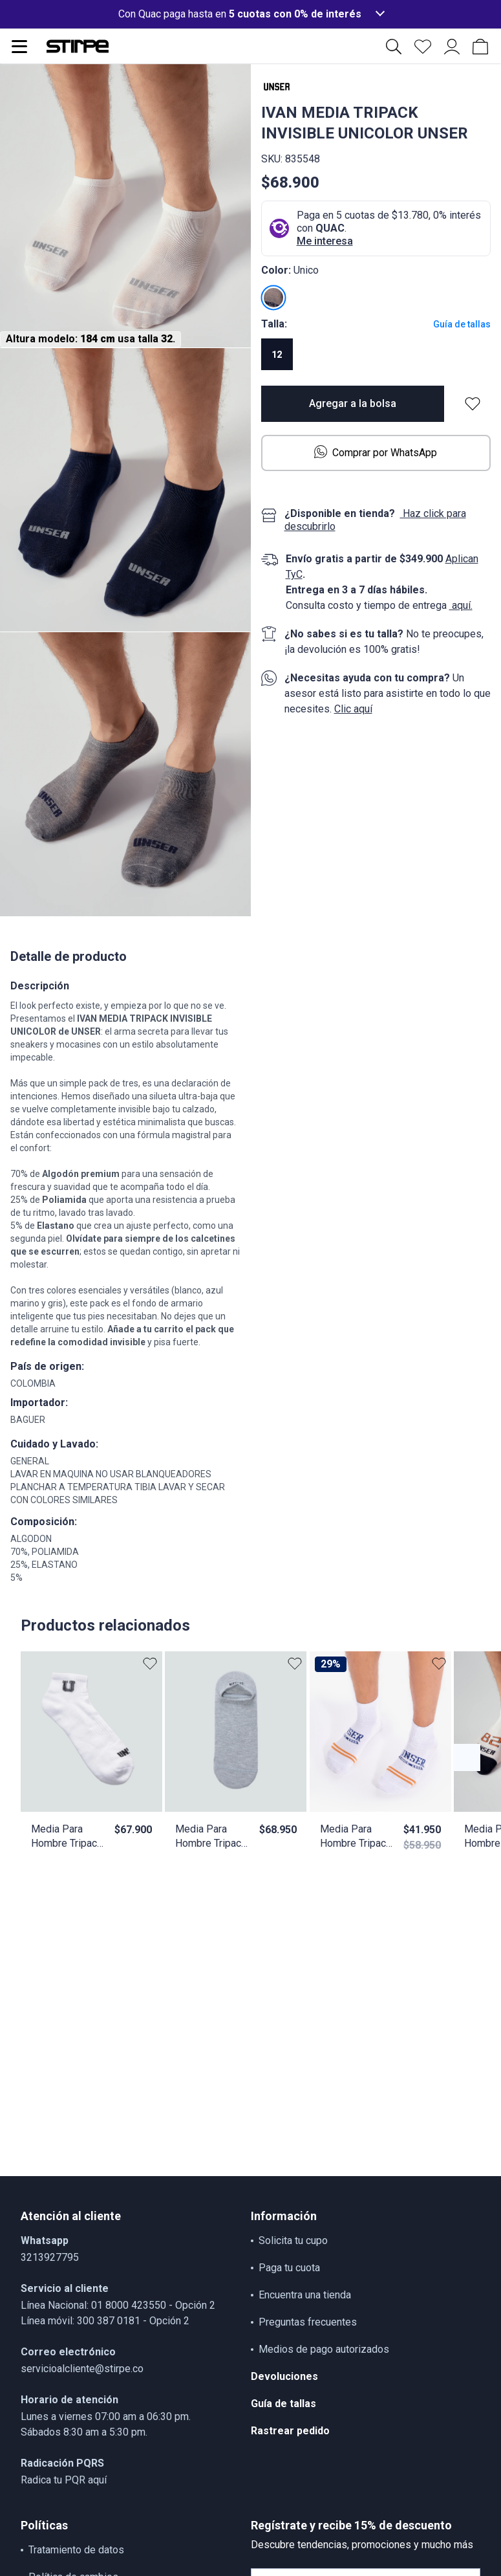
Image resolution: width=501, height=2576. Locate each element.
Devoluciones (284, 2376)
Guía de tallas (462, 324)
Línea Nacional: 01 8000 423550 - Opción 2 (118, 2305)
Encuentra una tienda (305, 2295)
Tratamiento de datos (76, 2550)
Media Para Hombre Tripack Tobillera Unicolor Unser (66, 1837)
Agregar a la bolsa (352, 403)
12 (277, 354)
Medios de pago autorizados (324, 2349)
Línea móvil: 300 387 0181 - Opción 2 (105, 2321)
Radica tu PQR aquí (64, 2480)
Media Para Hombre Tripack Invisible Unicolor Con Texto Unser (210, 1837)
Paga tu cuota (289, 2268)
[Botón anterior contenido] (466, 1757)
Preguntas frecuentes (308, 2322)
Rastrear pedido (290, 2431)
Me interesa (325, 241)
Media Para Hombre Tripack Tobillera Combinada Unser (355, 1837)
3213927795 (50, 2257)
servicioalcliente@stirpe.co (82, 2368)
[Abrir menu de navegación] (19, 47)
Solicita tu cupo (293, 2240)
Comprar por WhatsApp (375, 452)
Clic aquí (353, 709)
